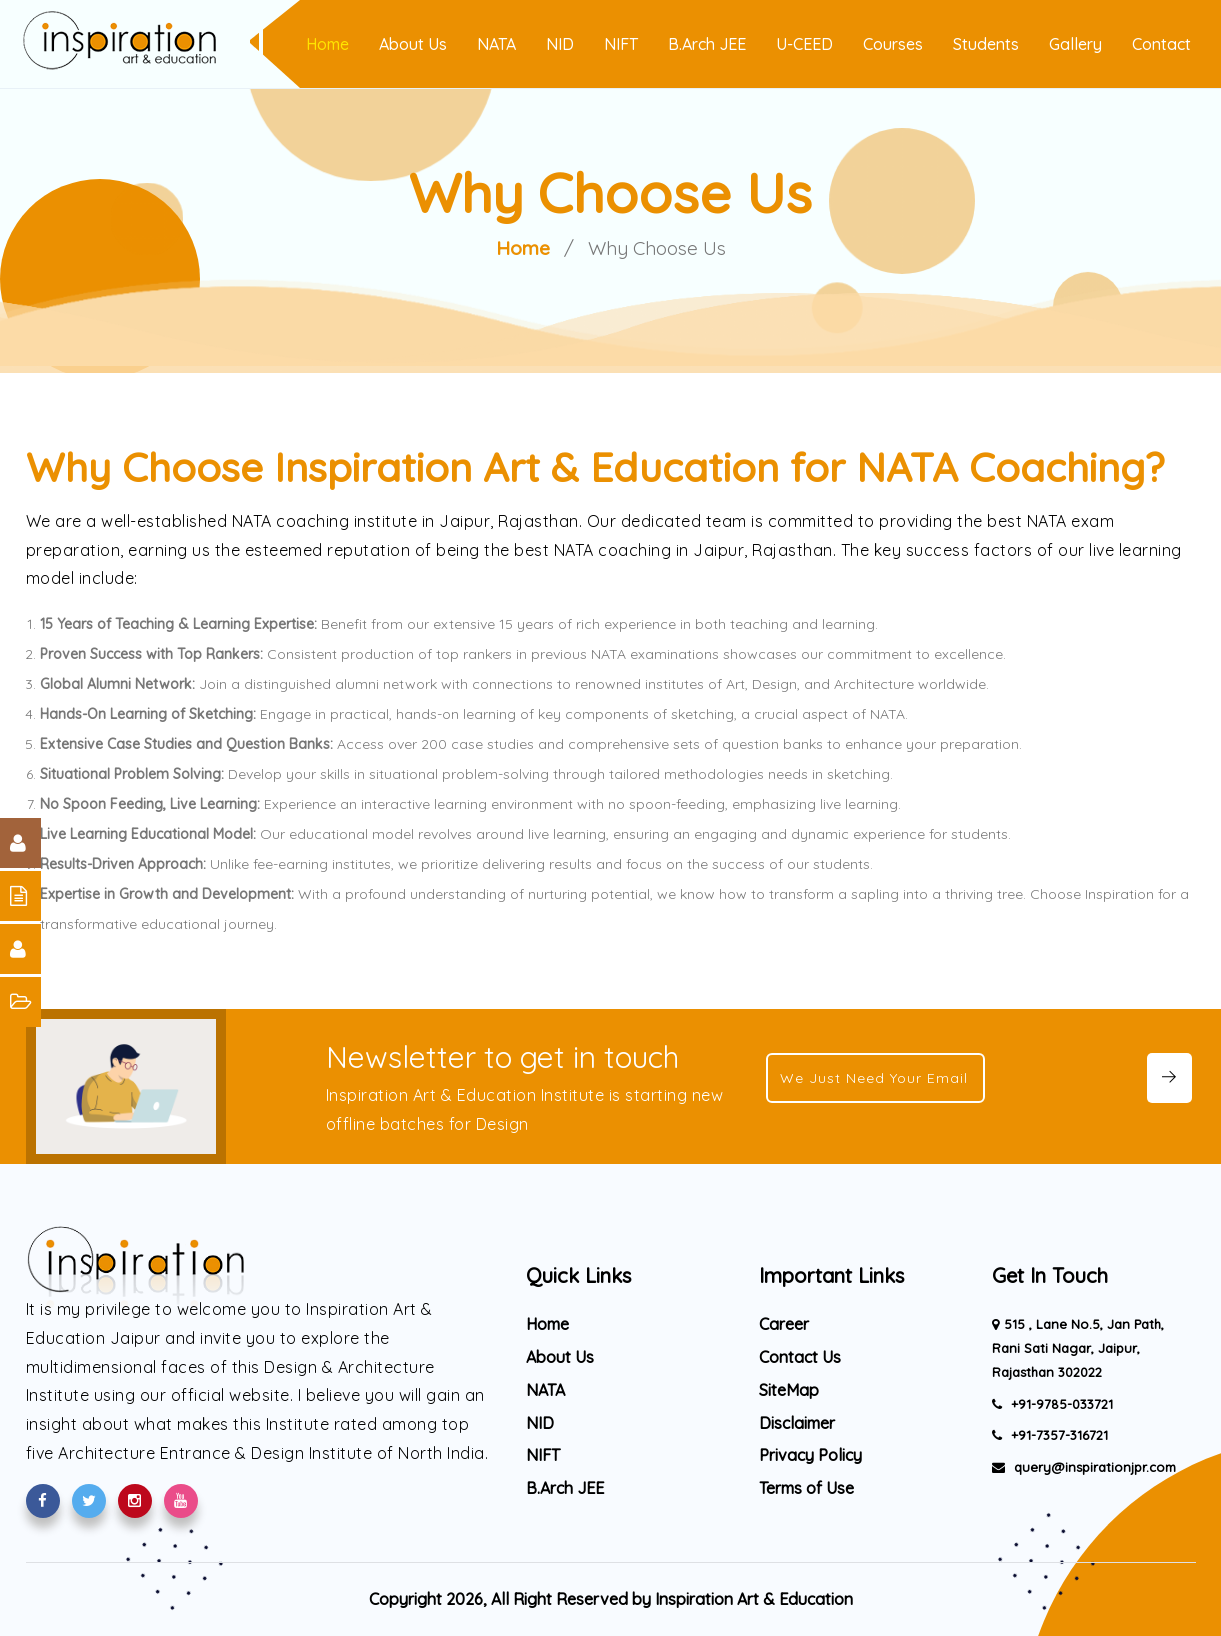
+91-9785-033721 (1060, 1404)
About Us (413, 44)
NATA (496, 44)
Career (784, 1324)
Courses (893, 44)
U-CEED (804, 44)
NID (560, 44)
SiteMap (789, 1390)
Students (986, 44)
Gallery (1075, 44)
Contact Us (800, 1357)
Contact (1161, 44)
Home (327, 44)
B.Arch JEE (707, 44)
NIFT (621, 44)
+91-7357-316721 (1057, 1435)
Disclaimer (797, 1423)
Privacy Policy (810, 1455)
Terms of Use (806, 1488)
